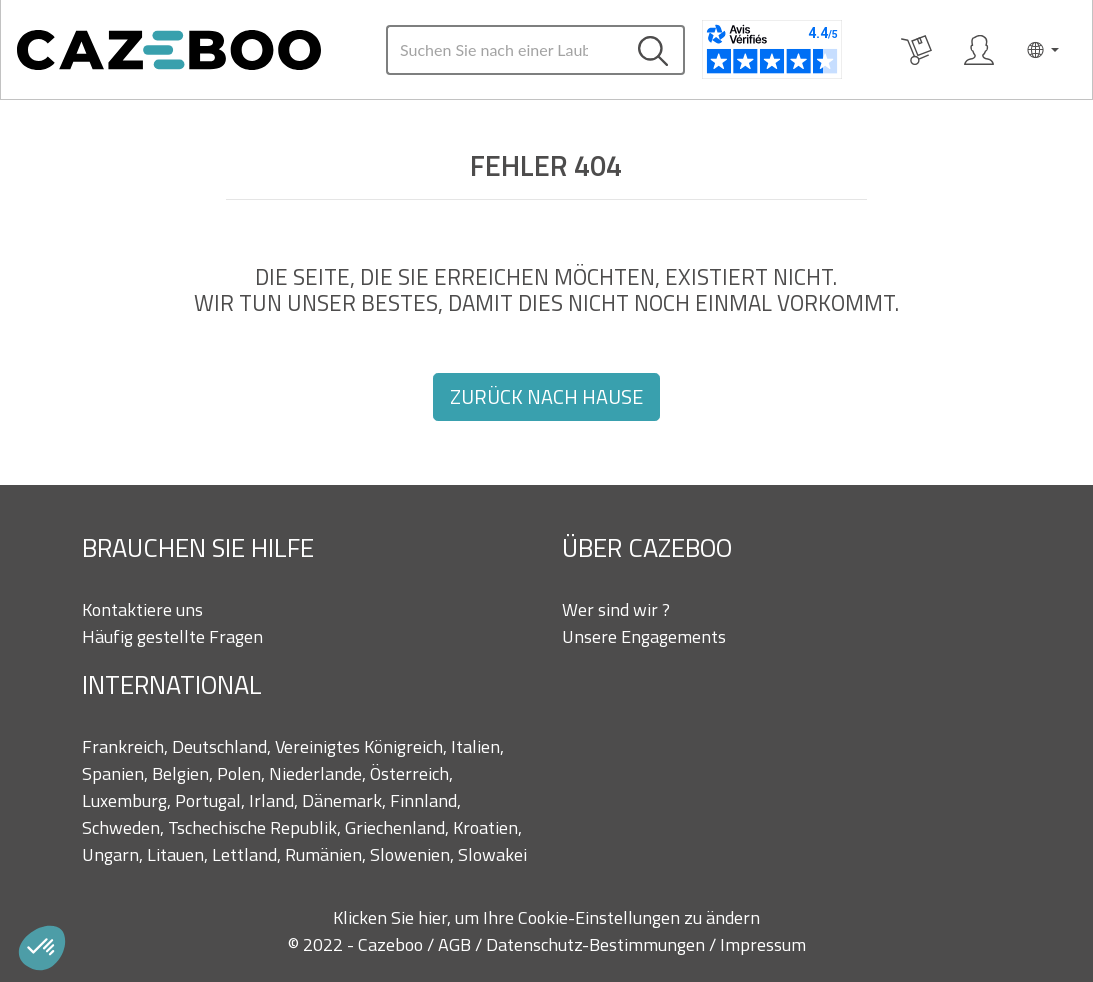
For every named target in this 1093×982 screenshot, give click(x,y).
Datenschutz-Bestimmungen (597, 944)
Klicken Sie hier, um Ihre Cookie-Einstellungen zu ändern (546, 917)
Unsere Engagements (644, 636)
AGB (456, 944)
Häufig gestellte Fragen (172, 636)
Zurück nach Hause (546, 396)
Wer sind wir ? (616, 609)
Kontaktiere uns (142, 609)
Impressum (763, 944)
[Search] (505, 50)
